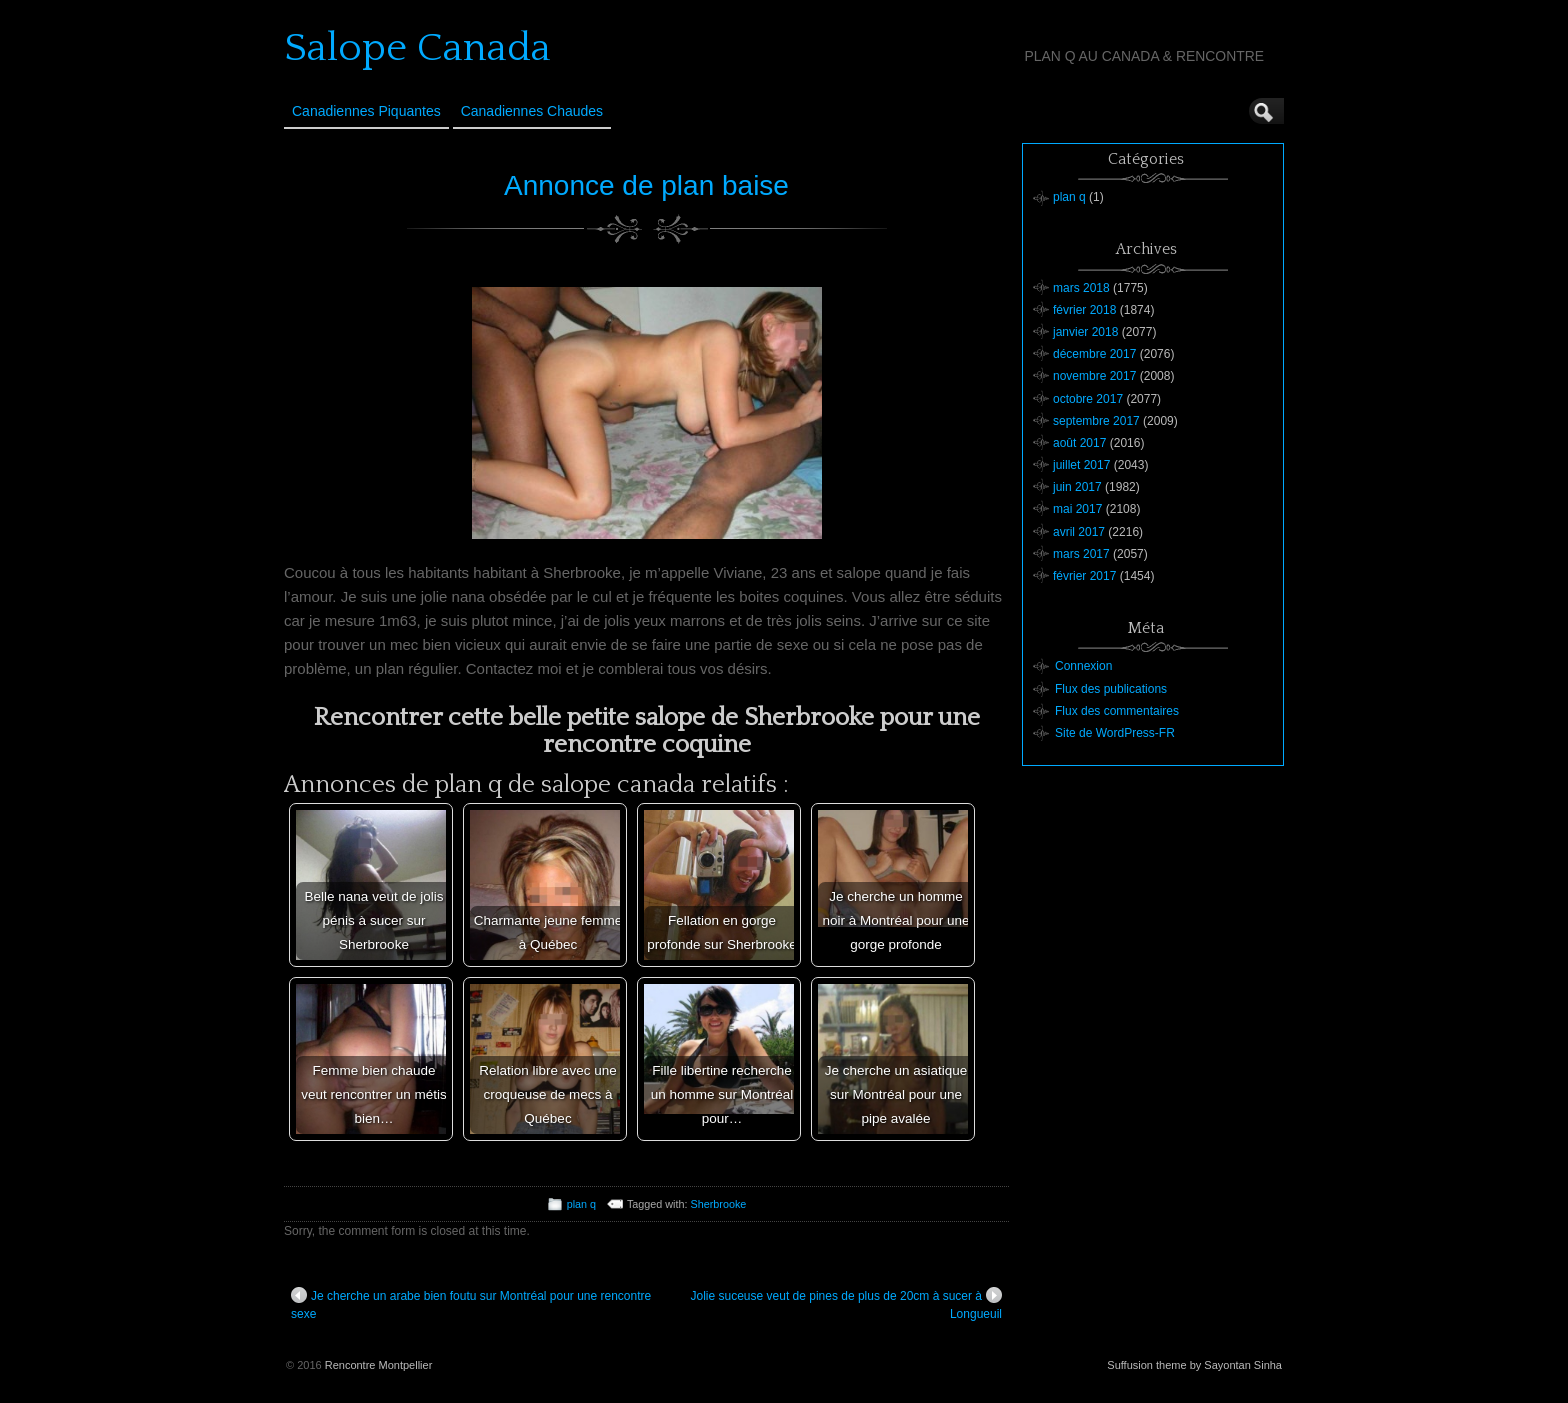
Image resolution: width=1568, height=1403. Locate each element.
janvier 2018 (1085, 332)
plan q (581, 1204)
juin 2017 (1077, 487)
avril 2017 (1079, 532)
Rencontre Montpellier (379, 1365)
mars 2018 (1081, 288)
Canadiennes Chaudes (532, 111)
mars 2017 (1081, 554)
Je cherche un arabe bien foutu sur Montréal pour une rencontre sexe (471, 1304)
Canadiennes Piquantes (366, 111)
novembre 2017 (1094, 376)
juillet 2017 (1081, 465)
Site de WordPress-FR (1115, 733)
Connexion (1083, 666)
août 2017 (1079, 443)
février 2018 (1084, 310)
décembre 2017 (1094, 354)
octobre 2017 (1088, 399)
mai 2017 (1077, 509)
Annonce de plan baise (646, 185)
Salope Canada (417, 48)
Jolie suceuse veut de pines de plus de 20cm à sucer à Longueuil (846, 1304)
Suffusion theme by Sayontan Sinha (1194, 1365)
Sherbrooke (719, 1204)
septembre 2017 (1096, 421)
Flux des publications (1111, 689)
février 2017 (1084, 576)
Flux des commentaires (1117, 711)
